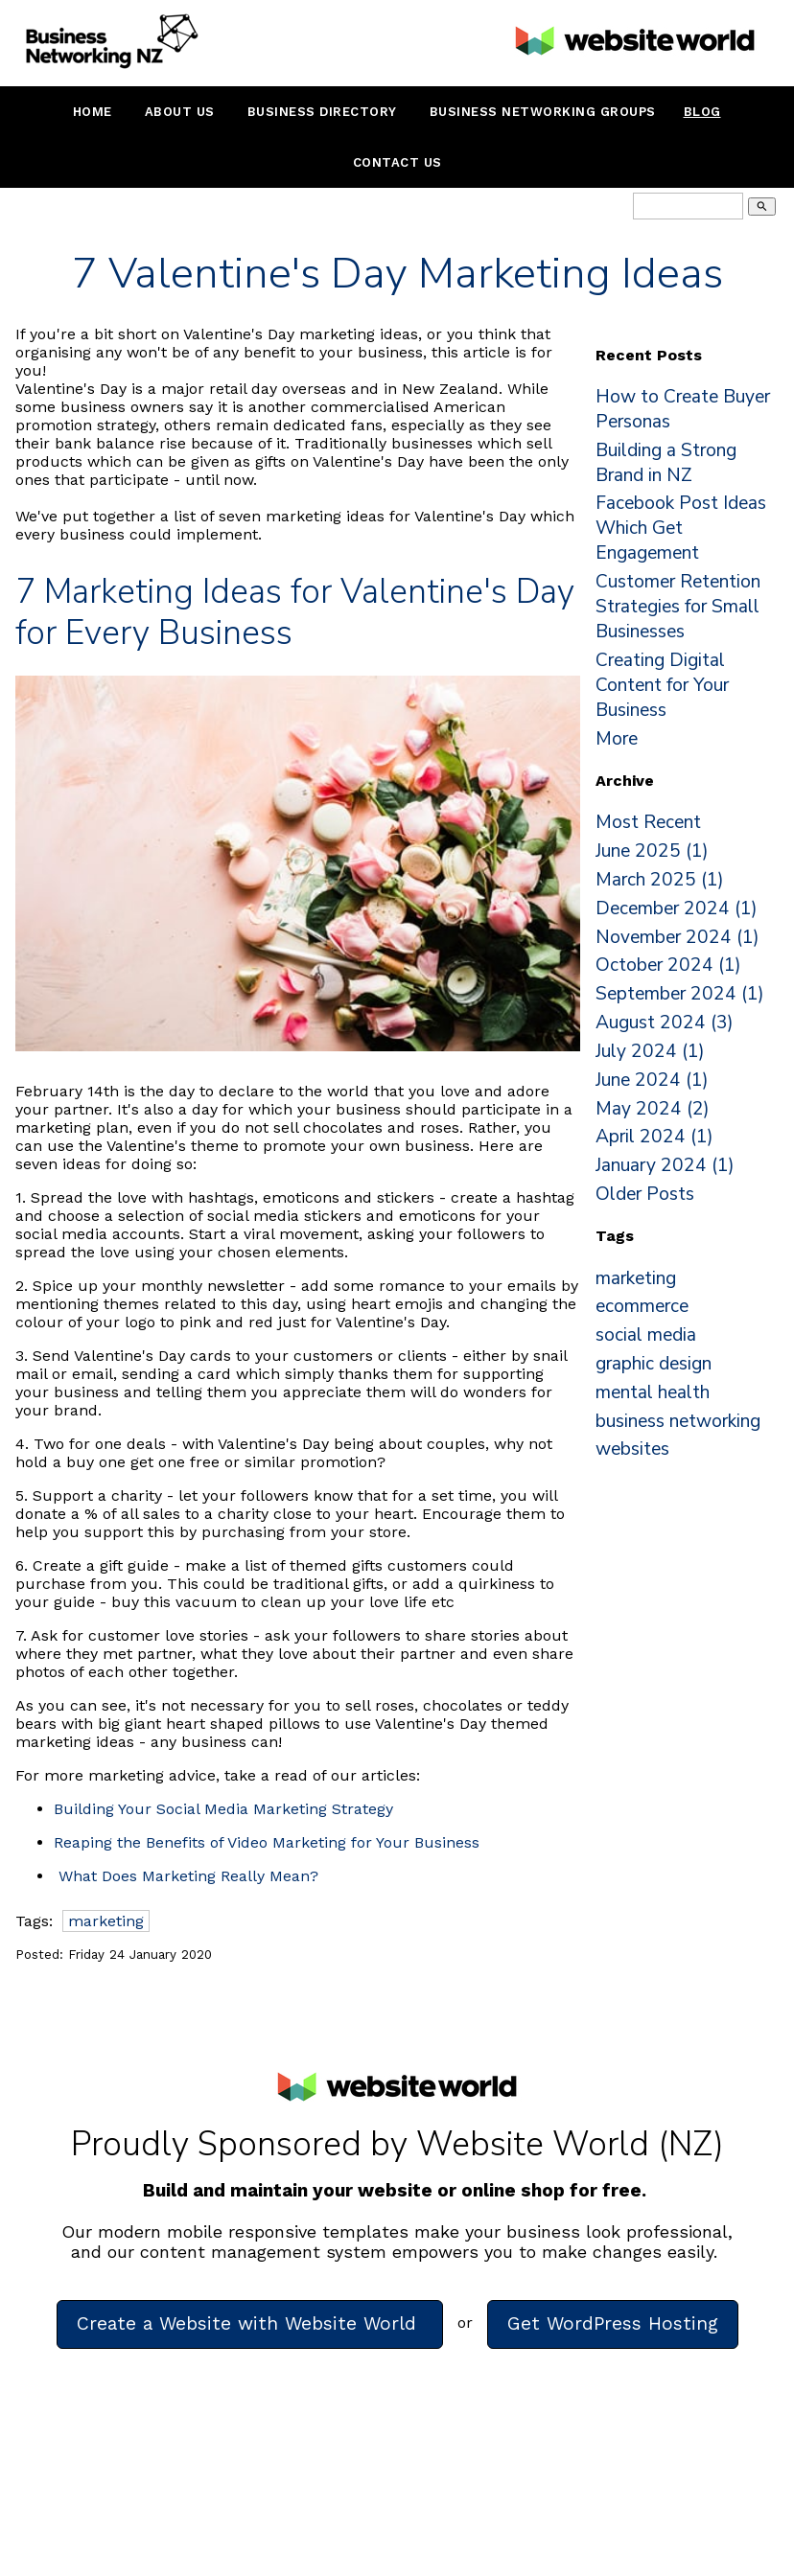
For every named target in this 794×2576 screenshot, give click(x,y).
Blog (702, 111)
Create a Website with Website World (250, 2323)
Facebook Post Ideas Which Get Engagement (681, 528)
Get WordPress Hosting (612, 2323)
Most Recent (648, 822)
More (617, 738)
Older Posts (645, 1194)
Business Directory (322, 111)
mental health (653, 1392)
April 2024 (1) (654, 1136)
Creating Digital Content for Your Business (662, 685)
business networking (678, 1421)
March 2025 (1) (660, 879)
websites (632, 1449)
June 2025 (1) (652, 851)
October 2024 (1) (668, 965)
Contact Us (397, 162)
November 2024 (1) (677, 937)
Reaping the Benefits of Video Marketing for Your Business (266, 1842)
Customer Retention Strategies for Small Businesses (678, 606)
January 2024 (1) (665, 1165)
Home (92, 111)
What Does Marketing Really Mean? (188, 1876)
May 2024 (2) (653, 1108)
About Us (180, 111)
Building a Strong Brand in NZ (666, 463)
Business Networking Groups (543, 111)
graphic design (654, 1363)
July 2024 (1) (650, 1051)
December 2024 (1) (677, 908)
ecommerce (642, 1306)
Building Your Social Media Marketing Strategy (223, 1809)
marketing (106, 1921)
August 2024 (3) (665, 1022)
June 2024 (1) (652, 1080)
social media (646, 1334)
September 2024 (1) (680, 993)
